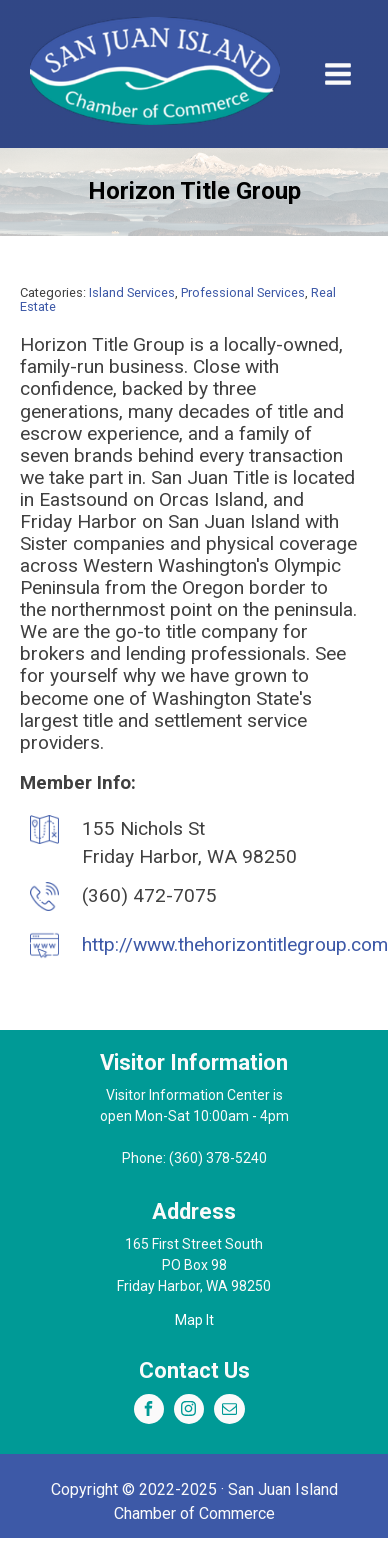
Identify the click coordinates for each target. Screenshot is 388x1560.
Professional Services (243, 292)
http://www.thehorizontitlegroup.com (235, 944)
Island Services (132, 292)
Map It (194, 1320)
